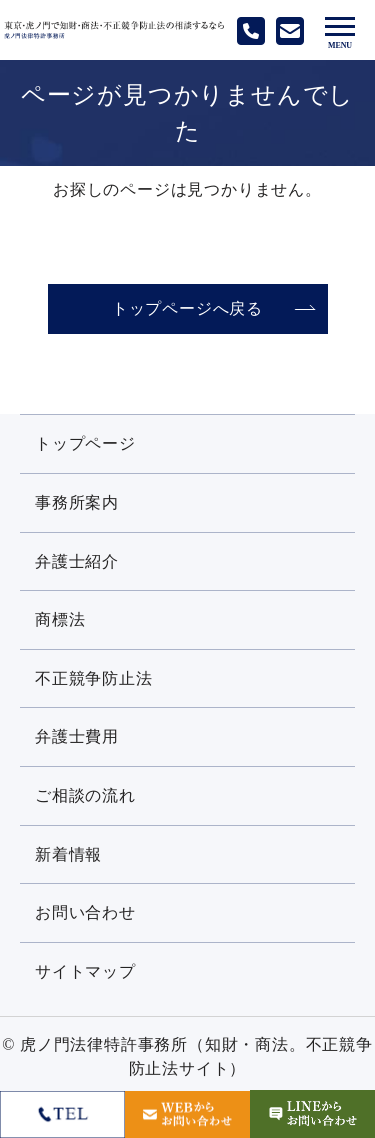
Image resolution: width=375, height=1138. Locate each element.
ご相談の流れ (85, 795)
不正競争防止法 (94, 678)
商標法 (60, 619)
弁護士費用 (77, 736)
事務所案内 (77, 502)
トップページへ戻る (187, 308)
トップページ (85, 443)
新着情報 (68, 854)
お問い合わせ (85, 912)
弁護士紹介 (77, 561)
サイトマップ (85, 971)
